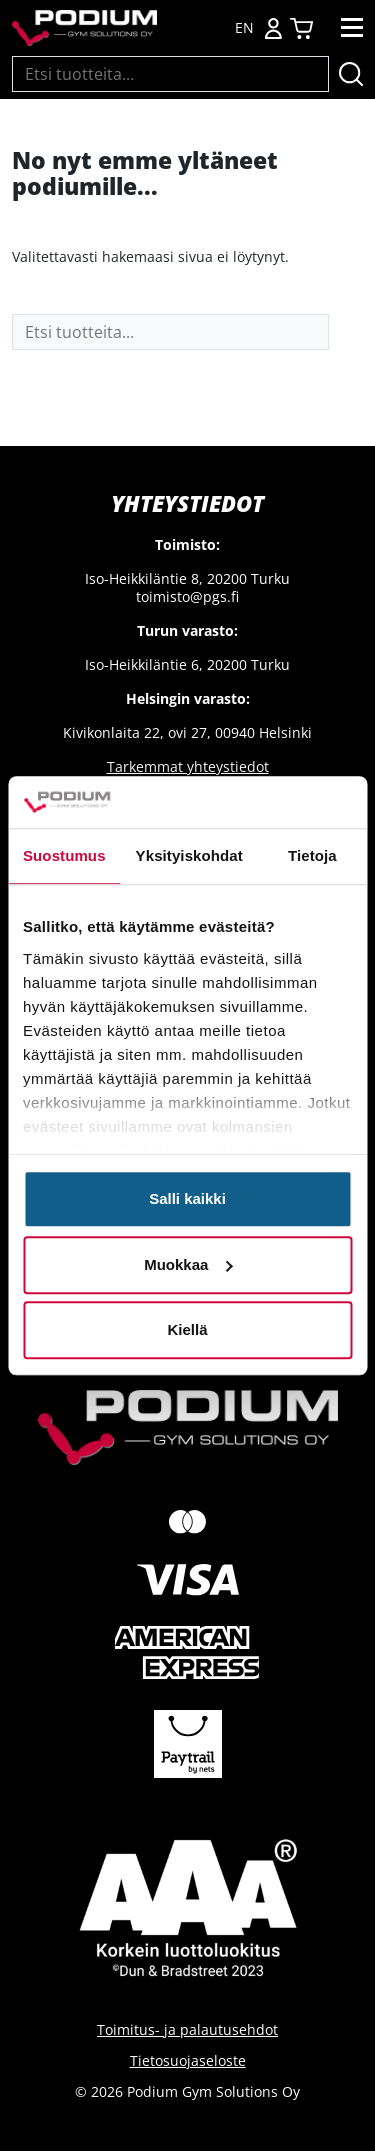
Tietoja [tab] (312, 855)
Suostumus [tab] (64, 855)
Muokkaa (188, 1264)
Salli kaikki (187, 1198)
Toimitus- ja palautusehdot (187, 2029)
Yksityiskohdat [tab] (189, 855)
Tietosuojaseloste (188, 2060)
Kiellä (187, 1329)
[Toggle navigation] (352, 28)
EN (244, 28)
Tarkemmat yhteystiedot (188, 766)
